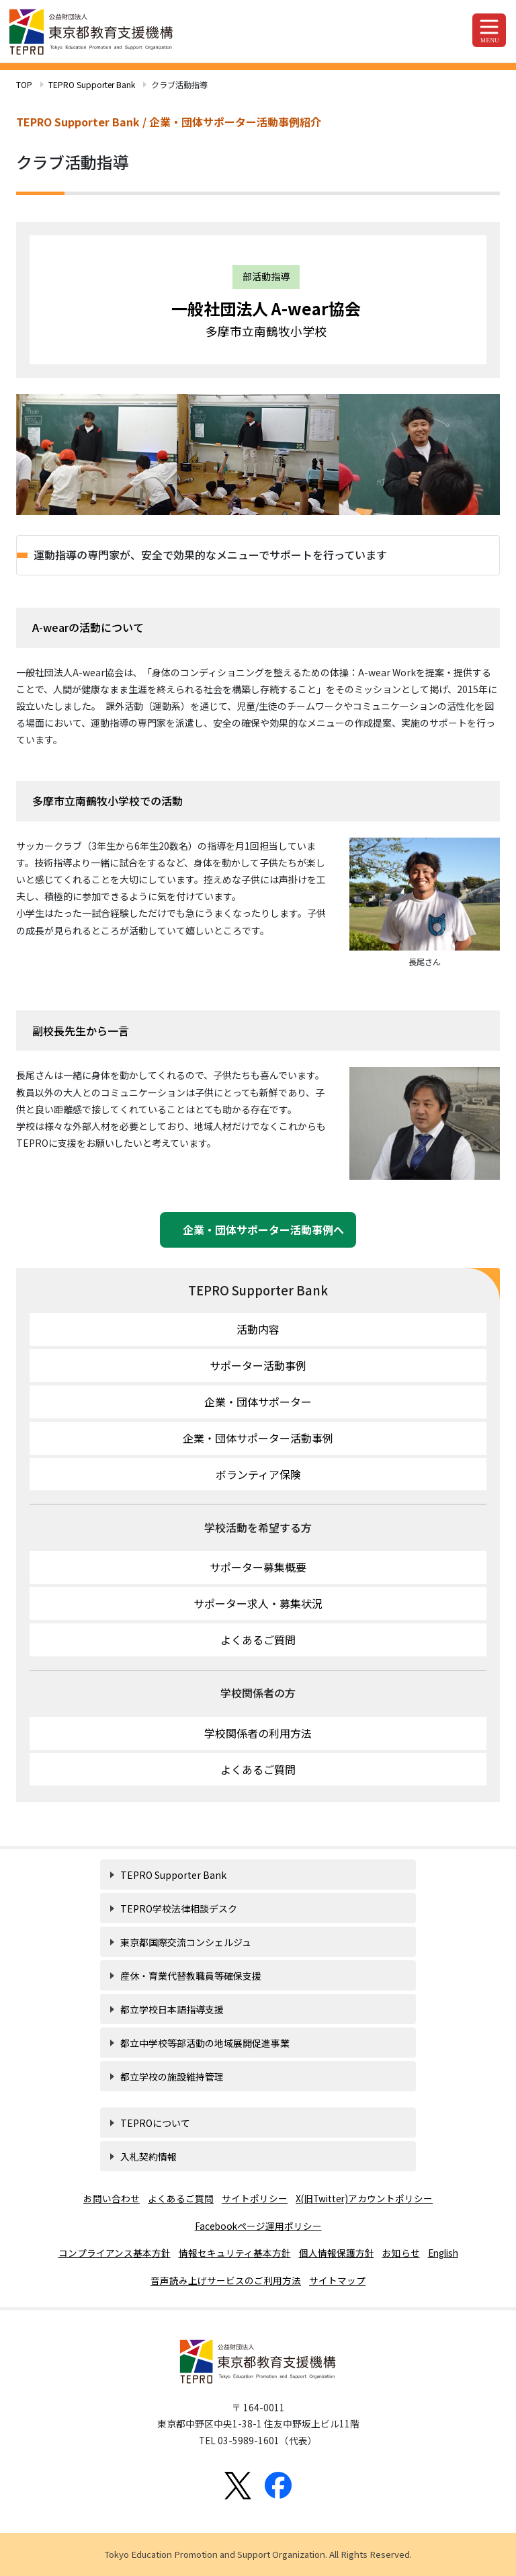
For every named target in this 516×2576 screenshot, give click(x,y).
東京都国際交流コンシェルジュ (185, 1942)
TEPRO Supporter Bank (91, 84)
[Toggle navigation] (489, 30)
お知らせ (401, 2252)
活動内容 (258, 1329)
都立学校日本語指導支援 (172, 2009)
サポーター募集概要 (258, 1567)
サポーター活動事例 (258, 1365)
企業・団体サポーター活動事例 (258, 1438)
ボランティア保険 (258, 1474)
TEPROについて (155, 2123)
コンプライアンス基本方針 (114, 2252)
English (443, 2252)
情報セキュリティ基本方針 (235, 2252)
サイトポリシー (255, 2198)
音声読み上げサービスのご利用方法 (225, 2280)
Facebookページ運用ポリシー (258, 2225)
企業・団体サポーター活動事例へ (258, 1229)
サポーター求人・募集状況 (258, 1603)
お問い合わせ (111, 2198)
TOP (24, 84)
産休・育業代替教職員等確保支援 (190, 1975)
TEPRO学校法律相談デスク (178, 1908)
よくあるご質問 (258, 1640)
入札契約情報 (148, 2156)
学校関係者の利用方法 (258, 1733)
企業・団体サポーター (258, 1402)
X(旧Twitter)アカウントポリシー (364, 2198)
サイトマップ (337, 2280)
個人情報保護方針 (336, 2252)
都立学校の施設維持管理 (172, 2076)
